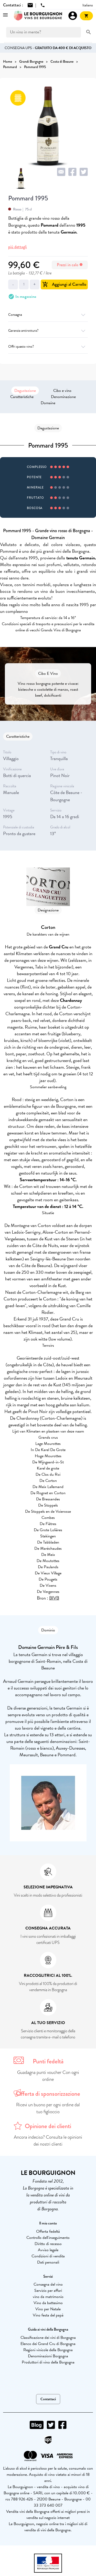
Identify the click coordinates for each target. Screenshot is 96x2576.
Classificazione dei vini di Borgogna (48, 2337)
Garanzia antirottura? (48, 330)
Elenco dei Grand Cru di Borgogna (48, 2344)
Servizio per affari (48, 2290)
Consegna (48, 314)
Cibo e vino (62, 390)
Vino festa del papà (48, 2315)
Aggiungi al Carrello (64, 284)
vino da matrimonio (48, 2297)
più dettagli (17, 247)
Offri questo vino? (48, 346)
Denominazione (63, 397)
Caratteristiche (22, 397)
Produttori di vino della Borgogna (48, 2362)
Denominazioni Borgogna (48, 2356)
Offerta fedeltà (48, 2231)
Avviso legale (48, 2250)
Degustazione (25, 390)
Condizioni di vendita (48, 2256)
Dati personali (48, 2262)
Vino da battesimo (48, 2303)
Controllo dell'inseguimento (48, 2238)
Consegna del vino (48, 2284)
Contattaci (48, 2399)
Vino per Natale (48, 2309)
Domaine (48, 403)
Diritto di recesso (48, 2244)
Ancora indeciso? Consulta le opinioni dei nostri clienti (48, 2140)
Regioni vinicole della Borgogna (48, 2350)
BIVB (54, 1597)
